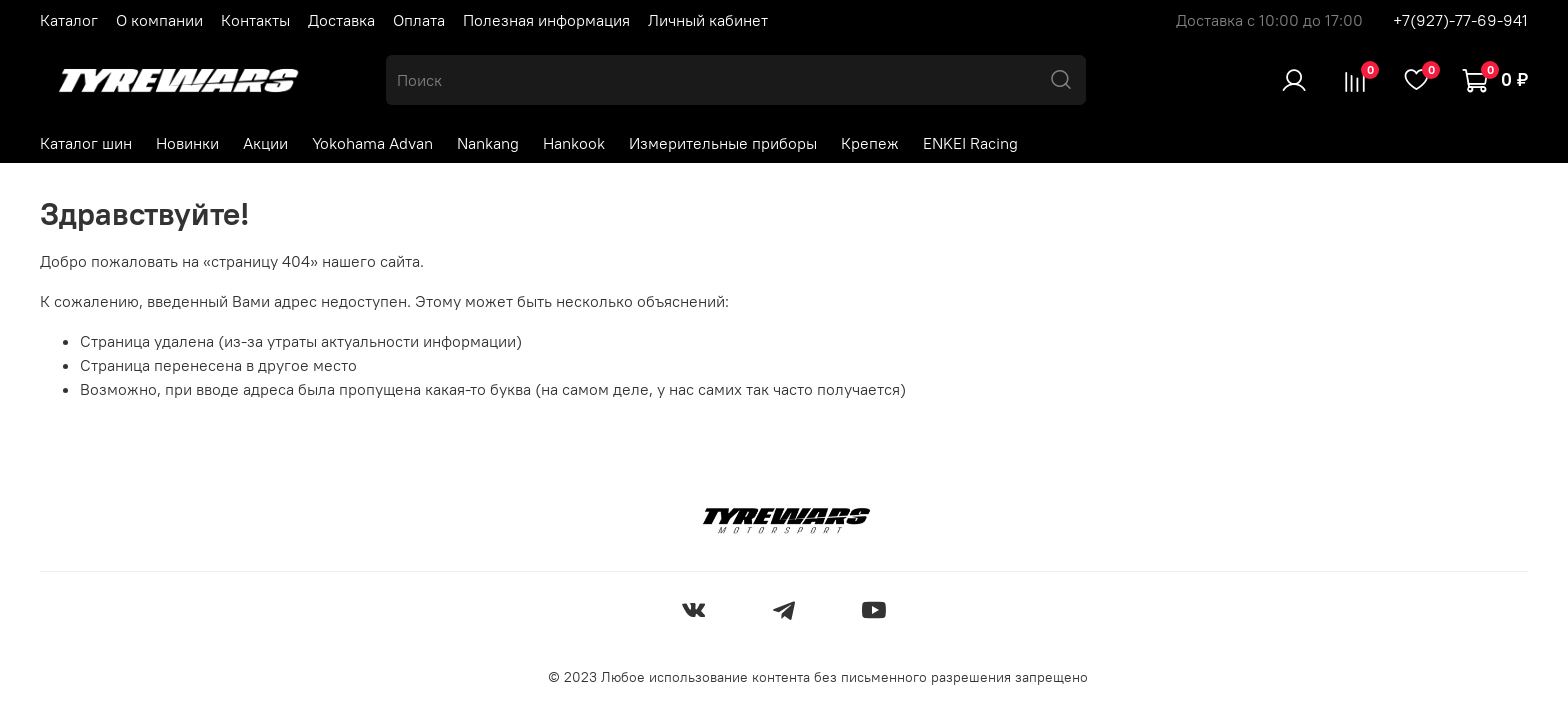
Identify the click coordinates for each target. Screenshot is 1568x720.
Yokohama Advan (372, 143)
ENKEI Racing (970, 143)
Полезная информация (546, 20)
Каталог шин (86, 143)
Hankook (574, 143)
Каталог (69, 20)
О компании (159, 20)
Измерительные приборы (723, 143)
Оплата (419, 20)
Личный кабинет (708, 20)
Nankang (488, 143)
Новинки (187, 143)
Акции (265, 143)
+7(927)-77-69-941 (1460, 20)
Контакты (255, 20)
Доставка (341, 20)
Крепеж (870, 143)
